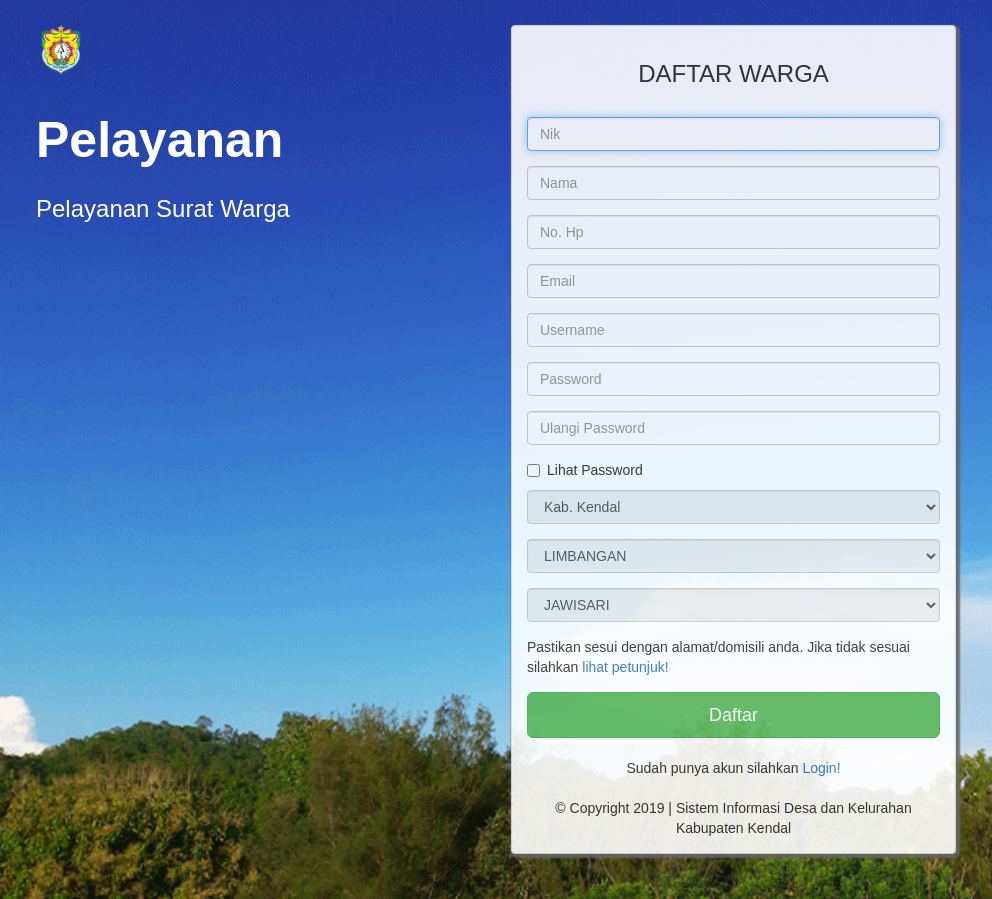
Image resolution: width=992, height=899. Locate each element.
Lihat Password (585, 470)
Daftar (733, 715)
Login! (821, 768)
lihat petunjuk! (625, 667)
